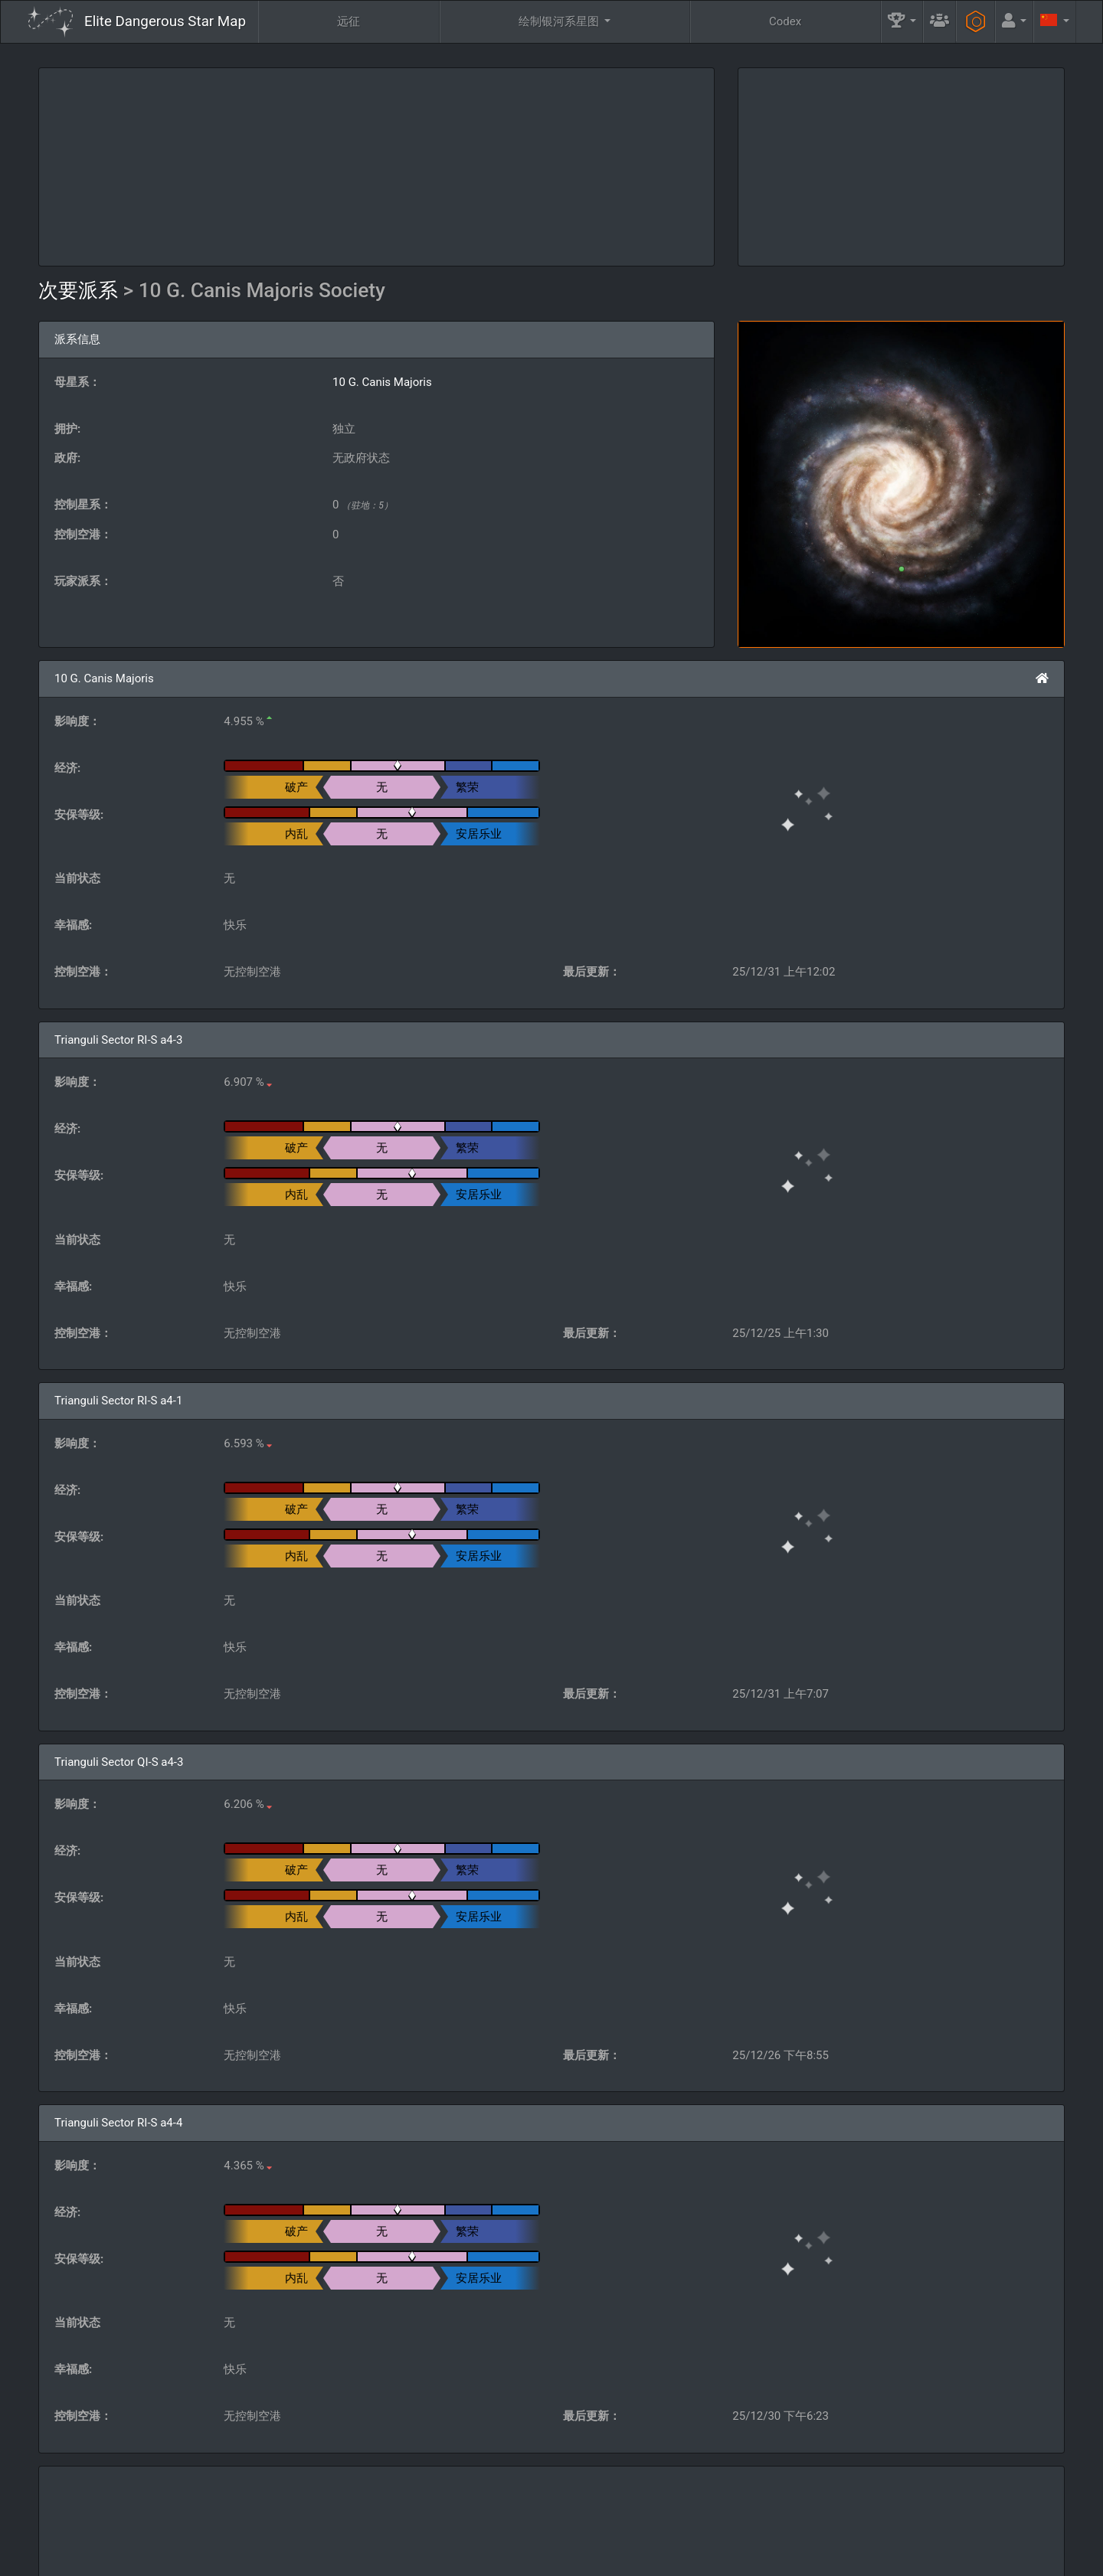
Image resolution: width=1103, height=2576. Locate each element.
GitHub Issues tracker (648, 2558)
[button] (902, 22)
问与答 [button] (471, 2519)
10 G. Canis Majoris (382, 382)
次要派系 (80, 290)
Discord (735, 2558)
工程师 (808, 2519)
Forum (789, 2558)
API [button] (1020, 2519)
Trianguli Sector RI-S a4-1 (118, 1400)
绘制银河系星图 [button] (560, 21)
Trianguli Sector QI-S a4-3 (118, 1762)
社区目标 (694, 2519)
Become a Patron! (544, 2558)
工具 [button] (913, 2519)
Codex (785, 21)
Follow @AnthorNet (444, 2558)
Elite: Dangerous (68, 2526)
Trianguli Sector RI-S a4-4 (118, 2123)
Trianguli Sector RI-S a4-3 (118, 1040)
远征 (348, 21)
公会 (585, 2519)
